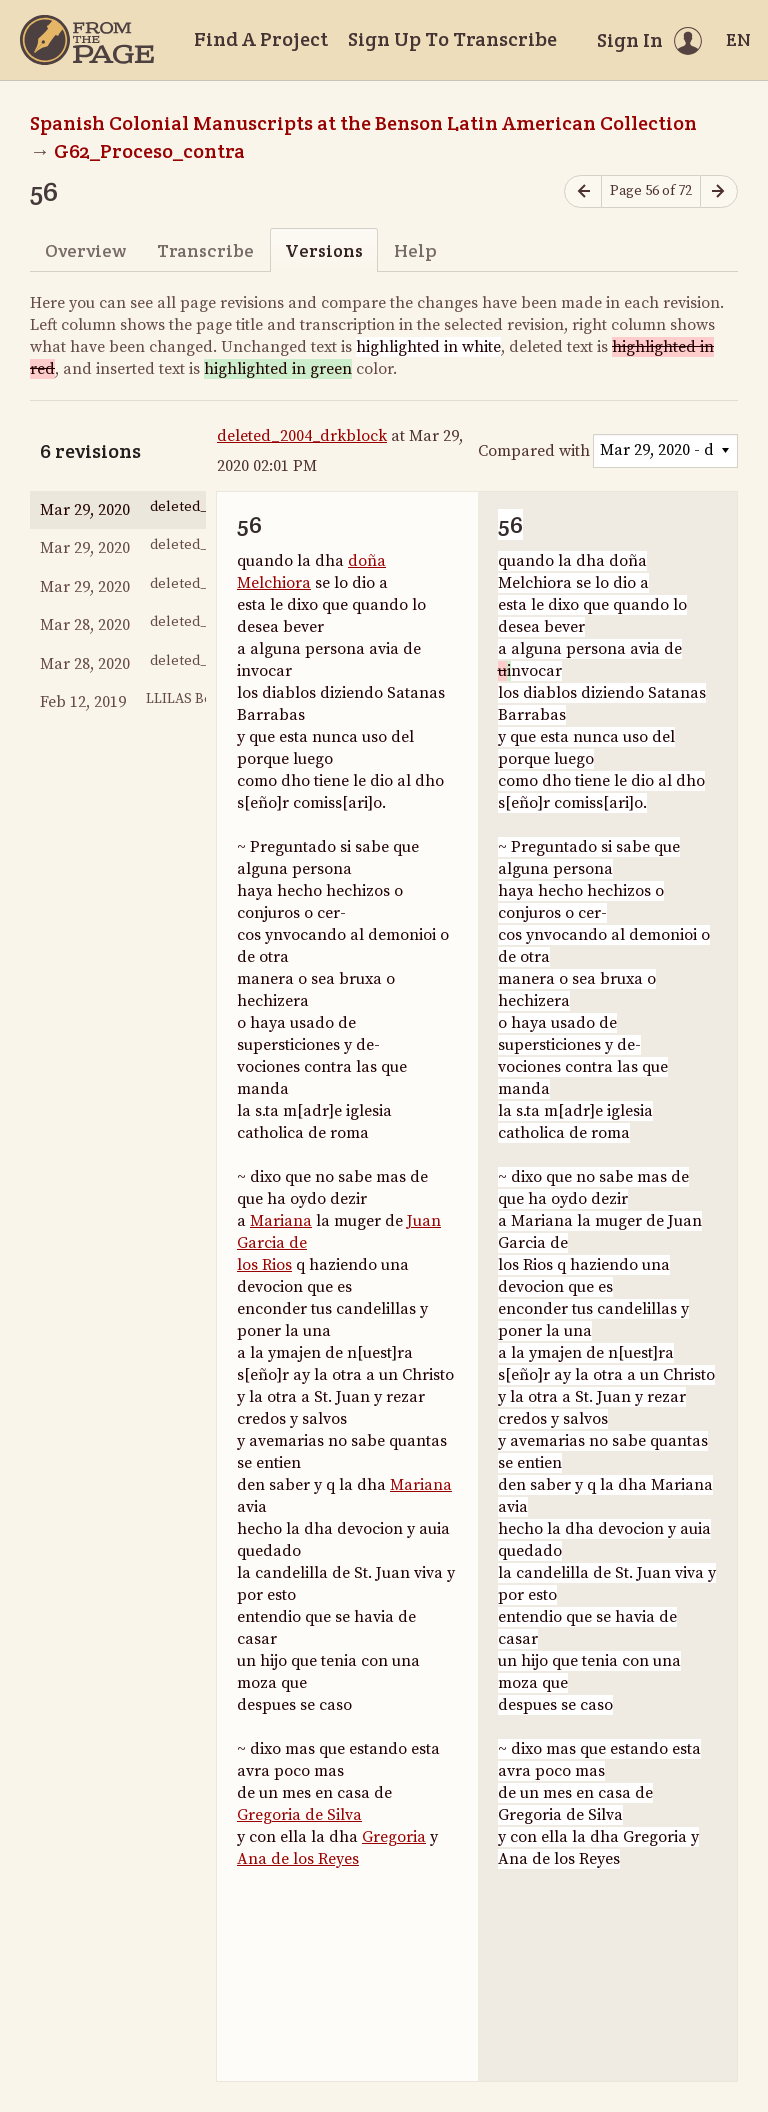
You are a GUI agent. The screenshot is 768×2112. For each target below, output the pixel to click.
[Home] (87, 40)
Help (415, 250)
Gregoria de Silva (299, 1815)
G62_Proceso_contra (149, 151)
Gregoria (394, 1837)
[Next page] (719, 191)
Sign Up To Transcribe (452, 39)
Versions (324, 250)
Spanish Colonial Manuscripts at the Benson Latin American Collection (363, 123)
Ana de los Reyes (298, 1859)
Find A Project (261, 39)
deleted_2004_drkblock (302, 436)
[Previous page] (583, 191)
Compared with (534, 451)
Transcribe (205, 250)
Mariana (281, 1221)
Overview (85, 250)
